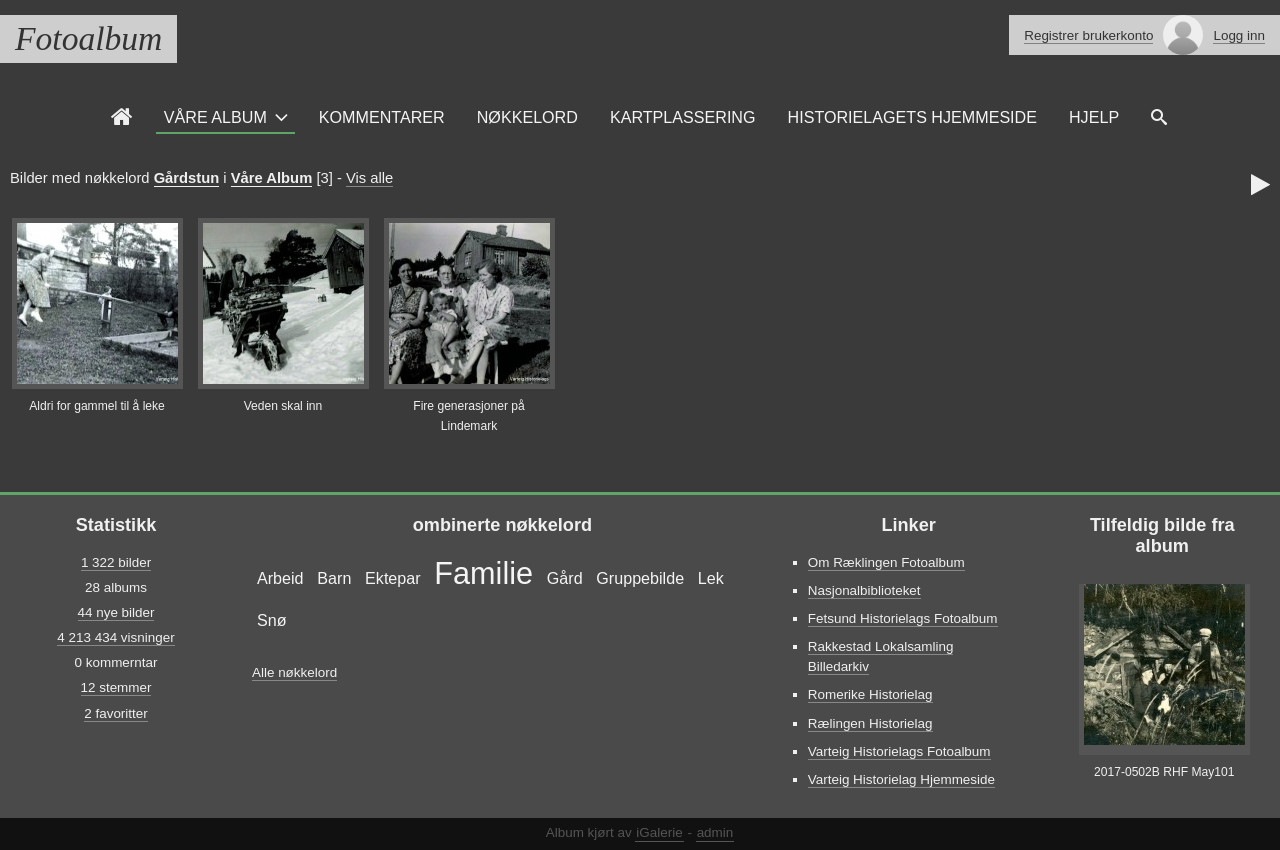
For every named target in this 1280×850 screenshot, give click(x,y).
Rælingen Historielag (870, 723)
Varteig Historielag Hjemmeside (901, 779)
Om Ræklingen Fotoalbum (886, 562)
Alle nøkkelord (294, 672)
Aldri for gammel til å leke (97, 406)
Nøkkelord (527, 117)
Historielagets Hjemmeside (912, 117)
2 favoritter (115, 713)
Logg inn (1239, 35)
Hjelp (1094, 117)
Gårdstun (187, 178)
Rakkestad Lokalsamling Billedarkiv (881, 656)
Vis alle (369, 178)
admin (715, 832)
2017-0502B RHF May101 (1164, 772)
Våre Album (215, 117)
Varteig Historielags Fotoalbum (899, 751)
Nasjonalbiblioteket (864, 590)
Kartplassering (683, 117)
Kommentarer (382, 117)
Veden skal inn (283, 406)
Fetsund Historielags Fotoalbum (903, 618)
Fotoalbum (88, 38)
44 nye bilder (116, 612)
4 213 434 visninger (115, 637)
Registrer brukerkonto (1088, 35)
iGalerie (659, 832)
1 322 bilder (116, 562)
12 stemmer (116, 687)
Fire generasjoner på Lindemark (468, 416)
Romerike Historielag (870, 694)
